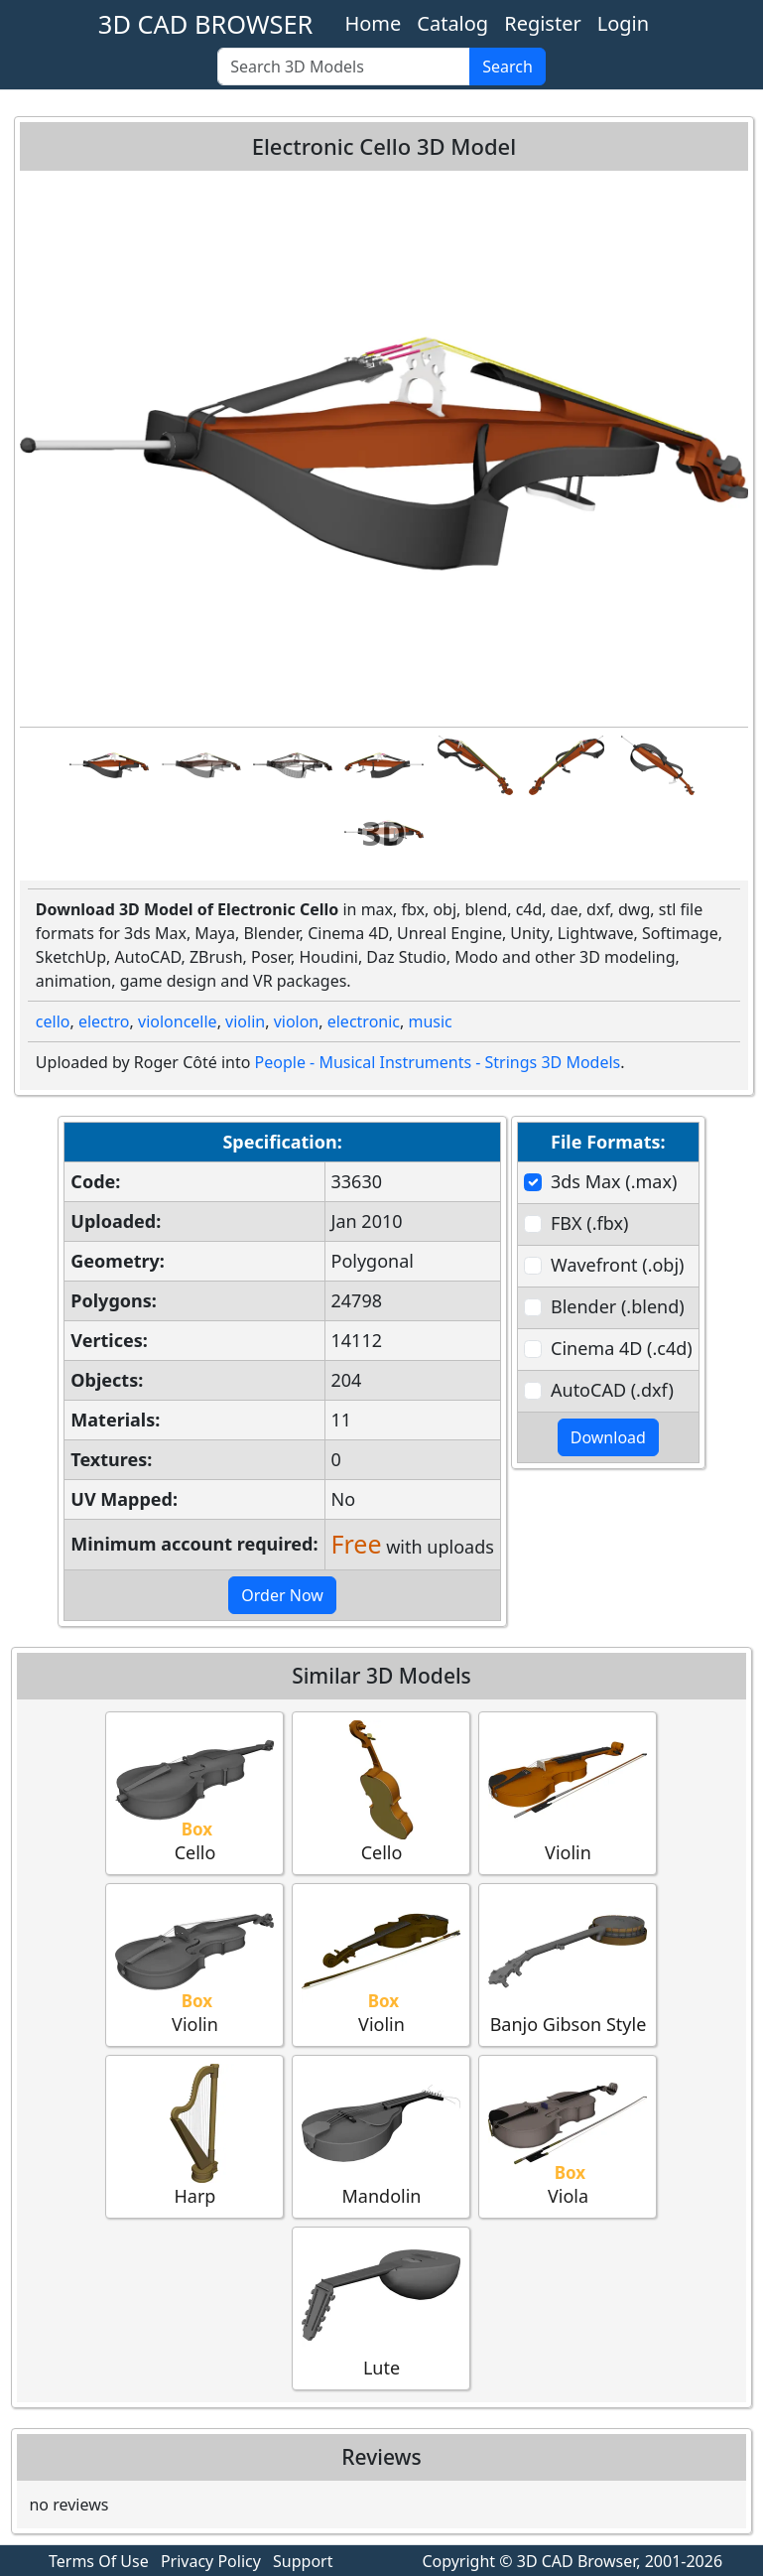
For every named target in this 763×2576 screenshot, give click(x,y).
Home (372, 23)
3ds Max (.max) (614, 1181)
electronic (363, 1021)
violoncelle (177, 1021)
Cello (194, 1792)
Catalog (452, 23)
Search (507, 66)
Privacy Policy (211, 2561)
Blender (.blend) (618, 1306)
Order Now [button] (282, 1595)
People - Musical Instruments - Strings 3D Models (438, 1062)
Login (623, 23)
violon (296, 1021)
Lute (381, 2307)
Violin (567, 1792)
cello (53, 1021)
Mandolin (381, 2136)
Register (542, 23)
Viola (567, 2136)
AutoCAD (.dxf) (612, 1390)
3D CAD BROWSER (206, 24)
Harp (194, 2136)
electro (104, 1021)
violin (245, 1021)
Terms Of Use (99, 2561)
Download (608, 1437)
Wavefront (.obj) (617, 1265)
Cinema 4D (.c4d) (622, 1348)
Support (302, 2561)
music (429, 1021)
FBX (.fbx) (589, 1223)
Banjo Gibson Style (567, 1964)
